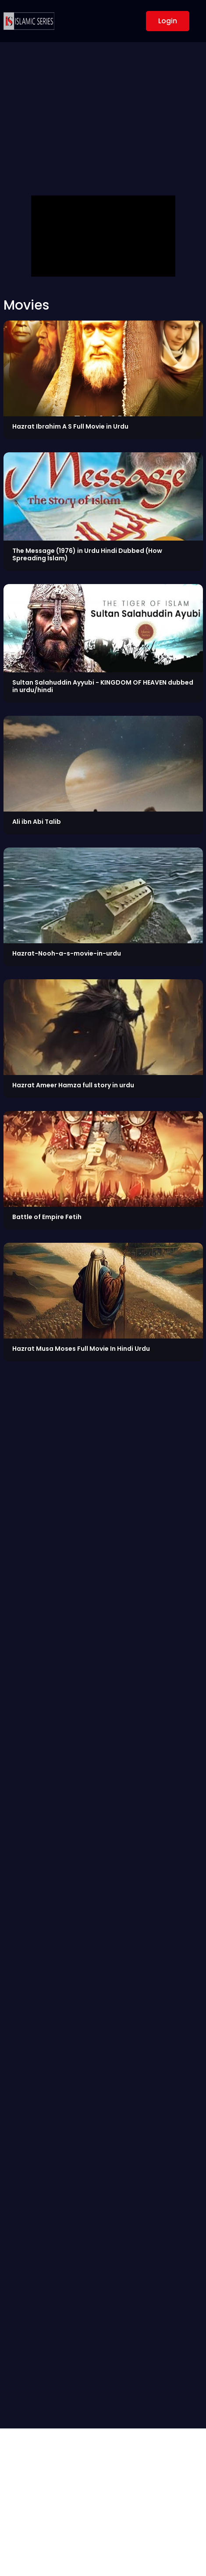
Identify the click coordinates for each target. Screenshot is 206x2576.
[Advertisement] (103, 123)
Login (167, 21)
